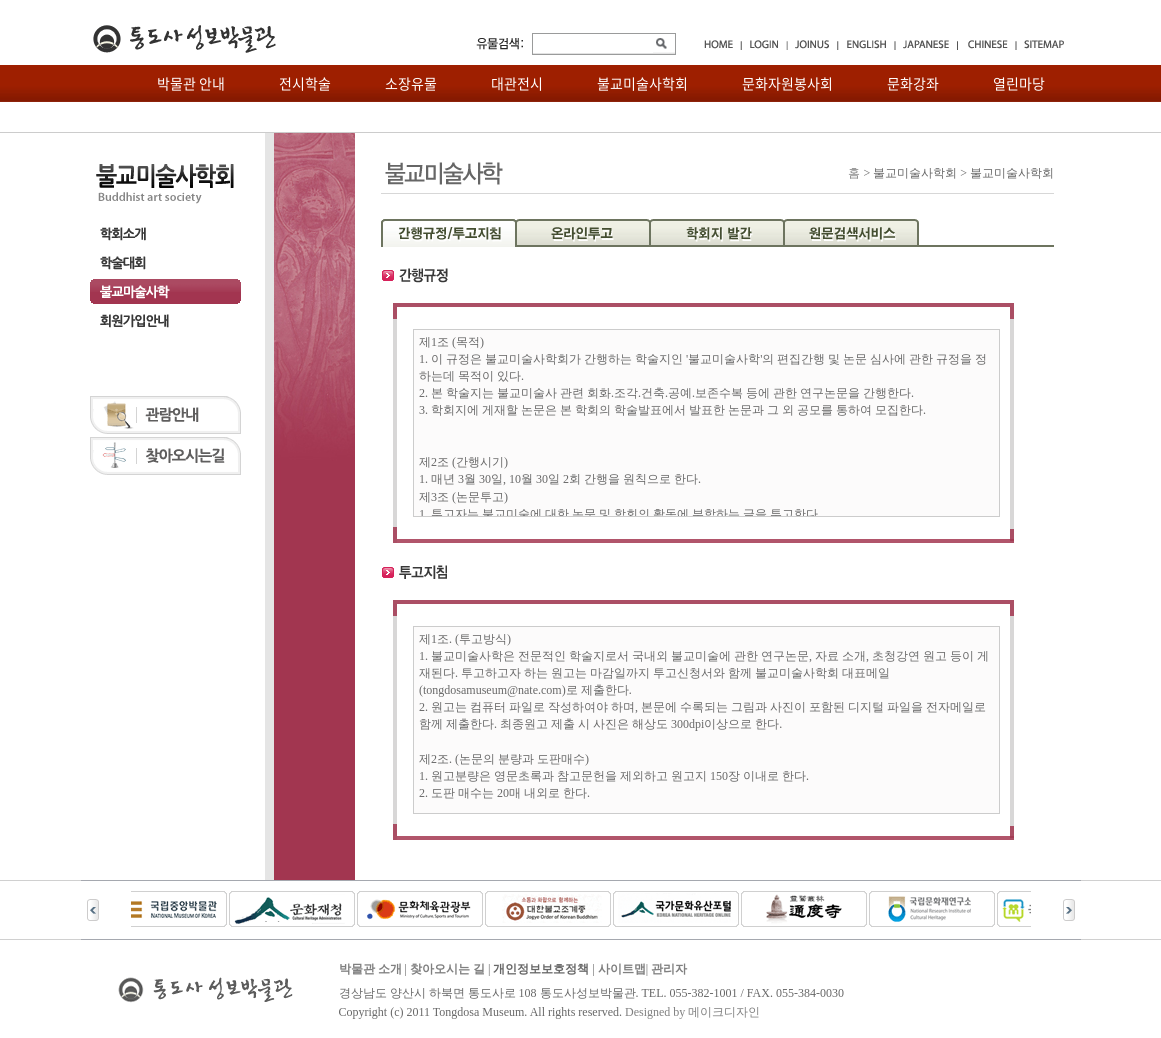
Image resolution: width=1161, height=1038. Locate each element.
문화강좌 (913, 83)
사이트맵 (622, 969)
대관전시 (517, 83)
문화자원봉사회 (787, 83)
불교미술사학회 (642, 83)
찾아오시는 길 (447, 969)
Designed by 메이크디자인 (692, 1012)
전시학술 (305, 83)
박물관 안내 (191, 83)
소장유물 (411, 83)
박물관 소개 (370, 969)
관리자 (669, 969)
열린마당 (1019, 83)
